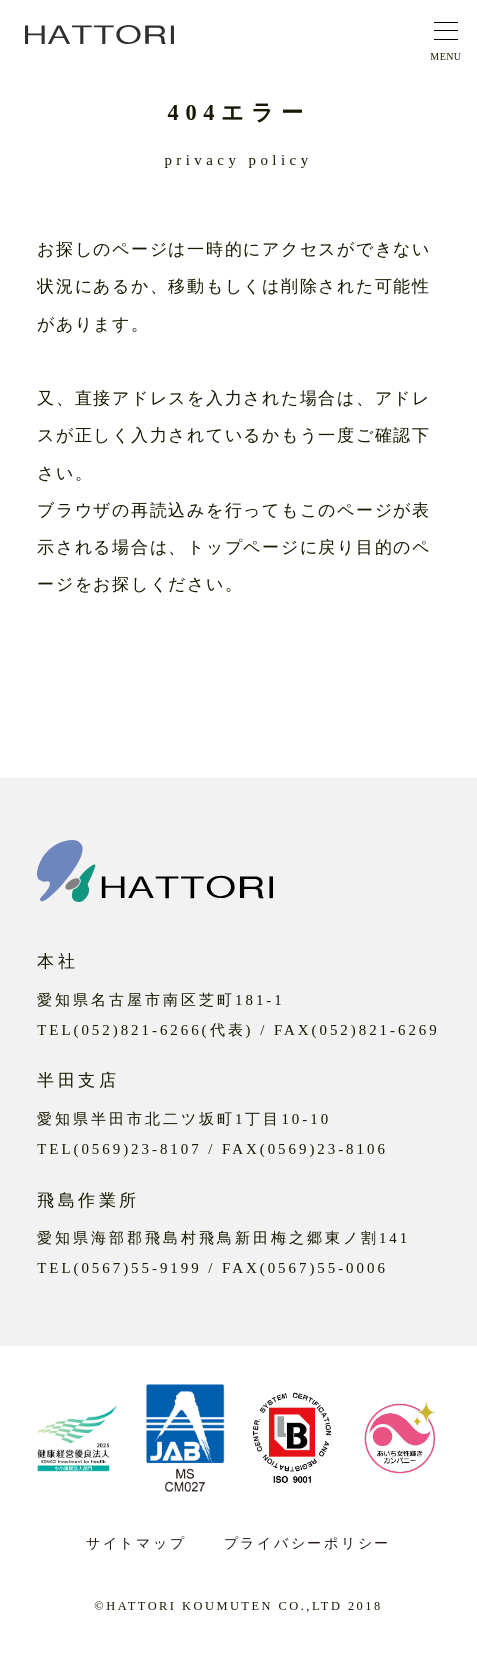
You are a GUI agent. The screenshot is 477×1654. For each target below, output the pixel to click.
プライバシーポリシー (307, 1543)
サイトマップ (136, 1543)
